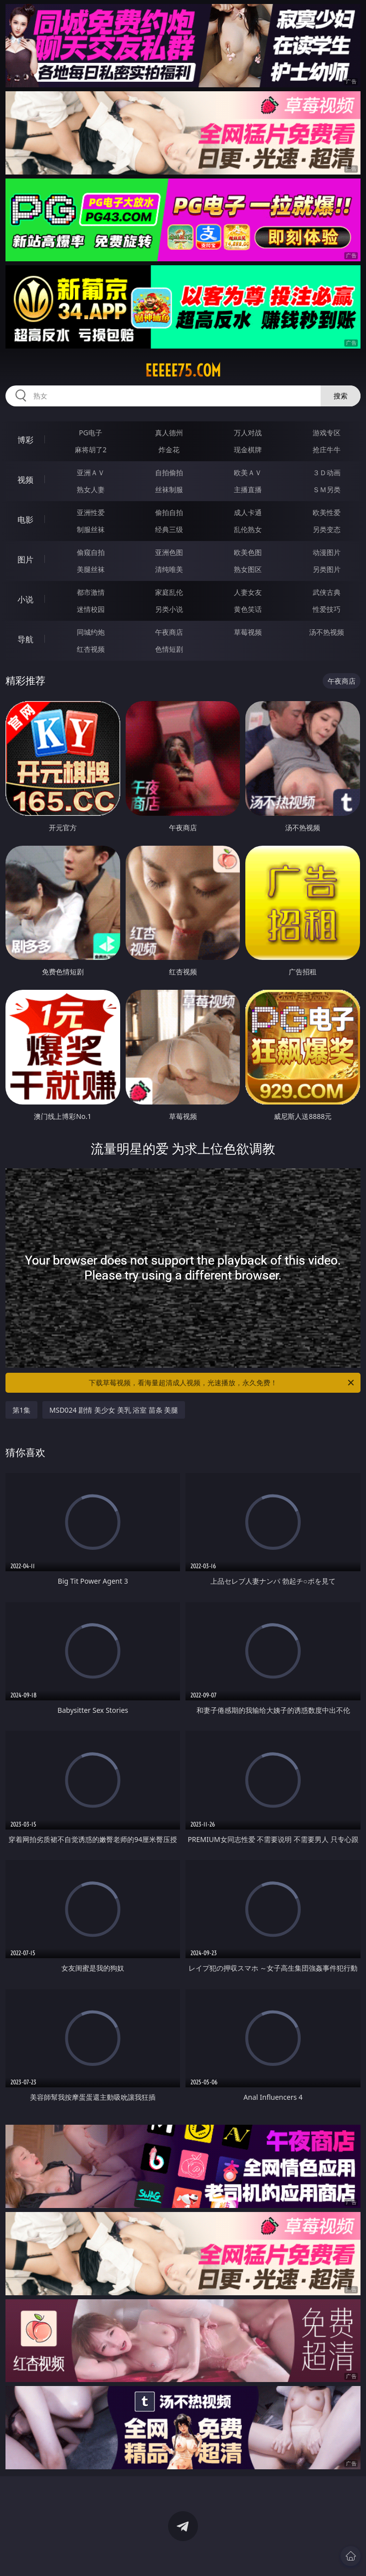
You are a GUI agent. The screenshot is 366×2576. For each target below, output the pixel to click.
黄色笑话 (248, 609)
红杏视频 (91, 649)
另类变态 (327, 529)
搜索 (341, 395)
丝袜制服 (169, 489)
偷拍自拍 (169, 512)
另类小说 (169, 609)
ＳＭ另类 (327, 489)
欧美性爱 (327, 512)
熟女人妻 (91, 489)
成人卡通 (248, 512)
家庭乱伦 (169, 592)
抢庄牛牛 (327, 449)
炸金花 (169, 449)
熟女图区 (248, 569)
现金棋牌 (248, 449)
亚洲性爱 (91, 512)
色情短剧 (169, 649)
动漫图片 (327, 552)
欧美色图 (248, 552)
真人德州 (169, 432)
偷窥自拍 (91, 552)
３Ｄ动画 (327, 472)
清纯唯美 (169, 569)
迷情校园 (91, 609)
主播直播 (248, 489)
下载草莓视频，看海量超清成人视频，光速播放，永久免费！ (222, 1383)
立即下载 (253, 2554)
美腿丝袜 (91, 569)
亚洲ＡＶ (91, 472)
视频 (25, 479)
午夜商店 (169, 632)
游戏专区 (327, 432)
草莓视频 (248, 632)
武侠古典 (327, 592)
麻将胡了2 (91, 449)
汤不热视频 (326, 632)
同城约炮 (91, 632)
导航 (25, 639)
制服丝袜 (91, 529)
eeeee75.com (183, 370)
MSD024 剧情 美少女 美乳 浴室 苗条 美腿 (113, 1410)
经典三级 (169, 529)
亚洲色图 (169, 552)
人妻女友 (248, 592)
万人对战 (248, 432)
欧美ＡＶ (248, 472)
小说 (25, 599)
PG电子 (90, 432)
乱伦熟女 (248, 529)
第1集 (21, 1410)
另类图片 (327, 569)
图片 (25, 559)
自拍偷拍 (169, 472)
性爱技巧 (327, 609)
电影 (25, 519)
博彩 (25, 439)
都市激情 (91, 592)
